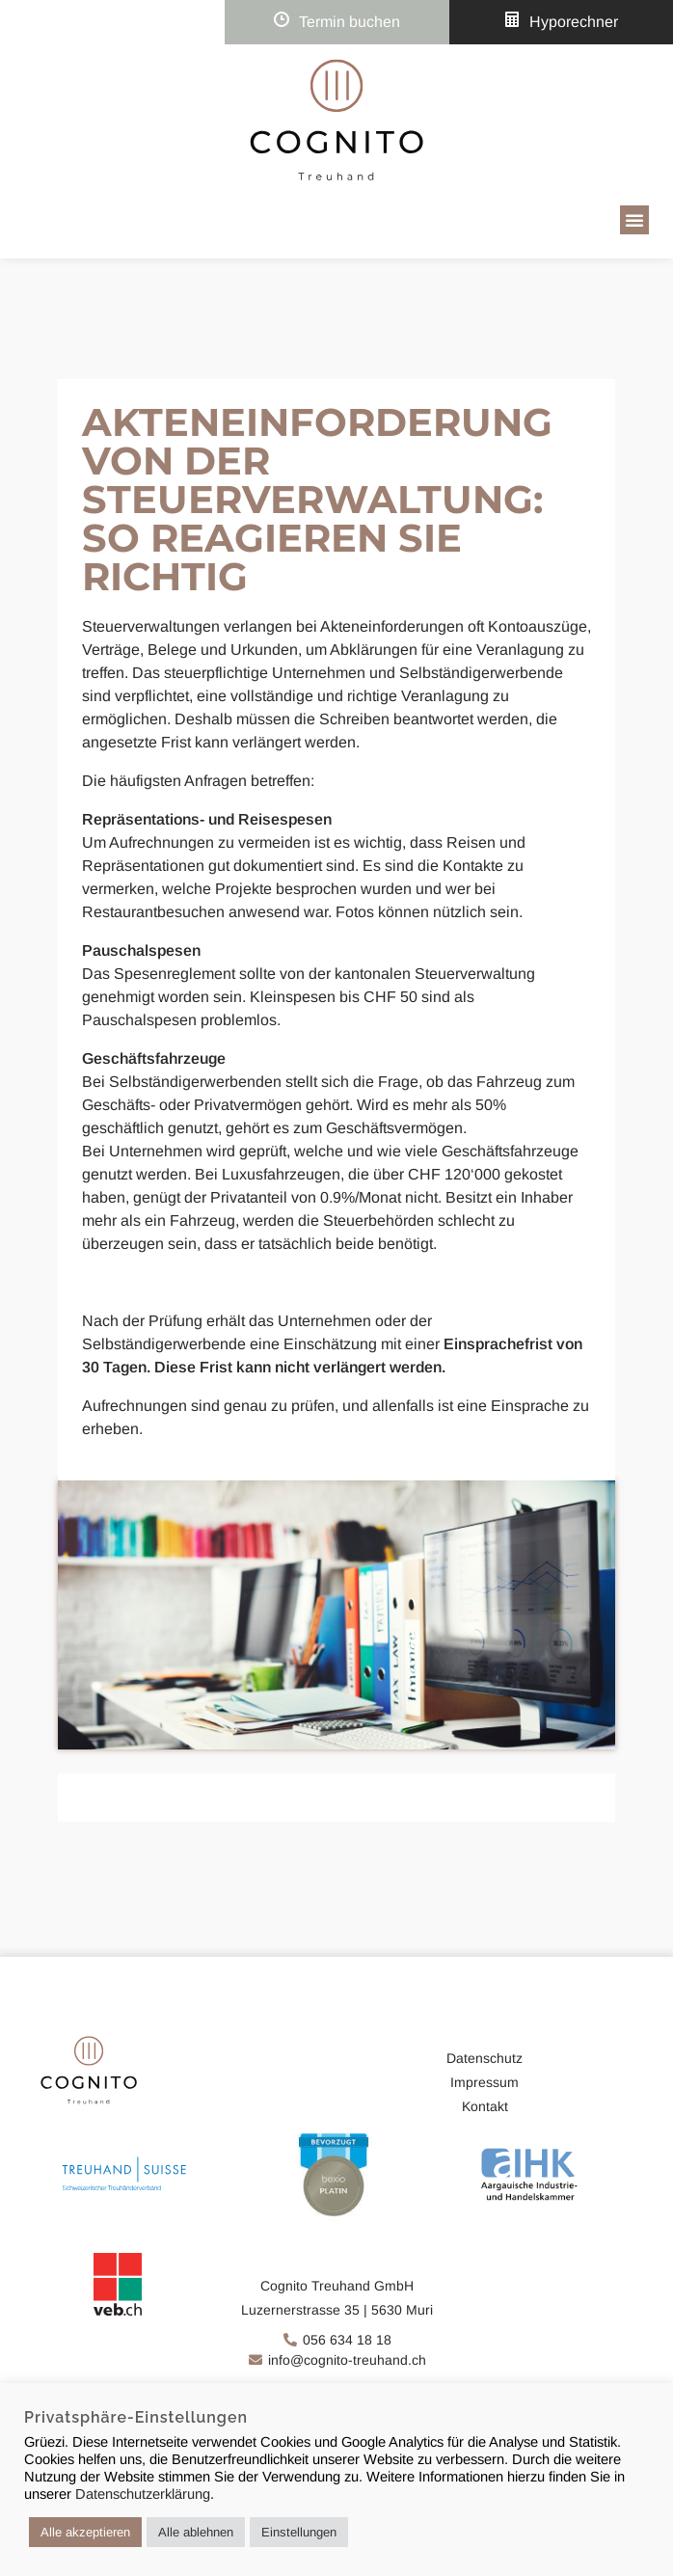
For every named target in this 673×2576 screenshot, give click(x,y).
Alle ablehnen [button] (195, 2532)
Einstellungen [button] (298, 2532)
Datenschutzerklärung (142, 2494)
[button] (634, 219)
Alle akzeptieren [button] (85, 2532)
